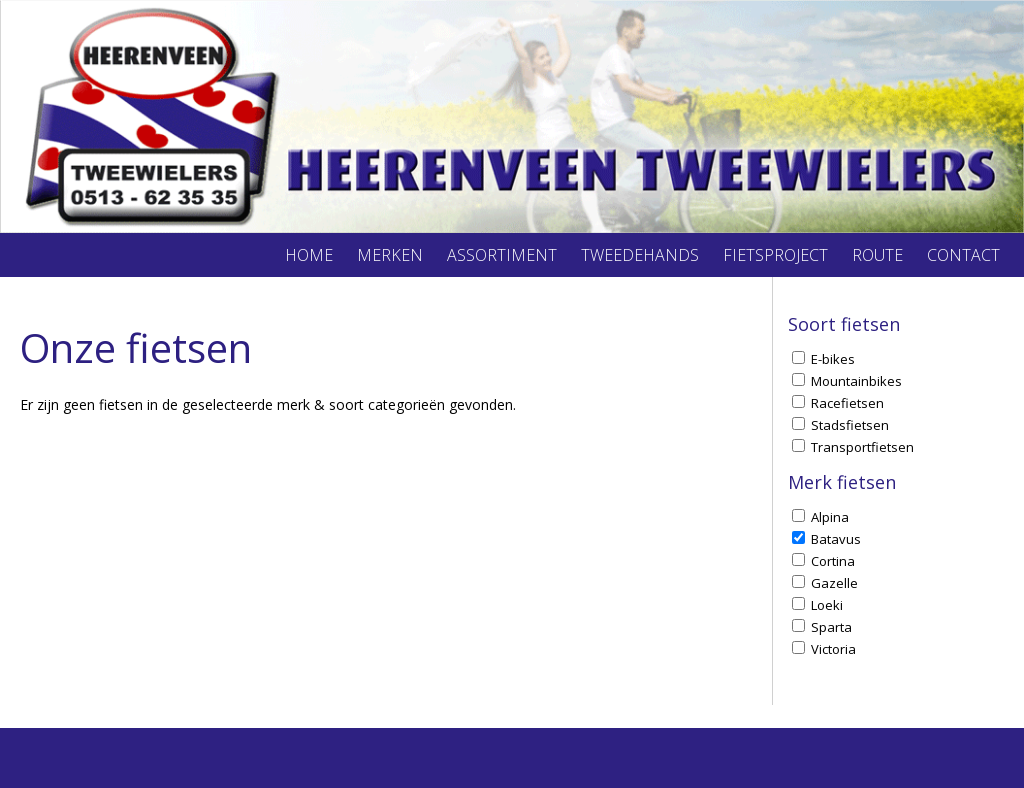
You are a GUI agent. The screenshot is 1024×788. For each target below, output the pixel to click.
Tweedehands (640, 255)
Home (309, 255)
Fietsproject (775, 255)
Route (877, 255)
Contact (963, 255)
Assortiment (502, 255)
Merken (390, 255)
